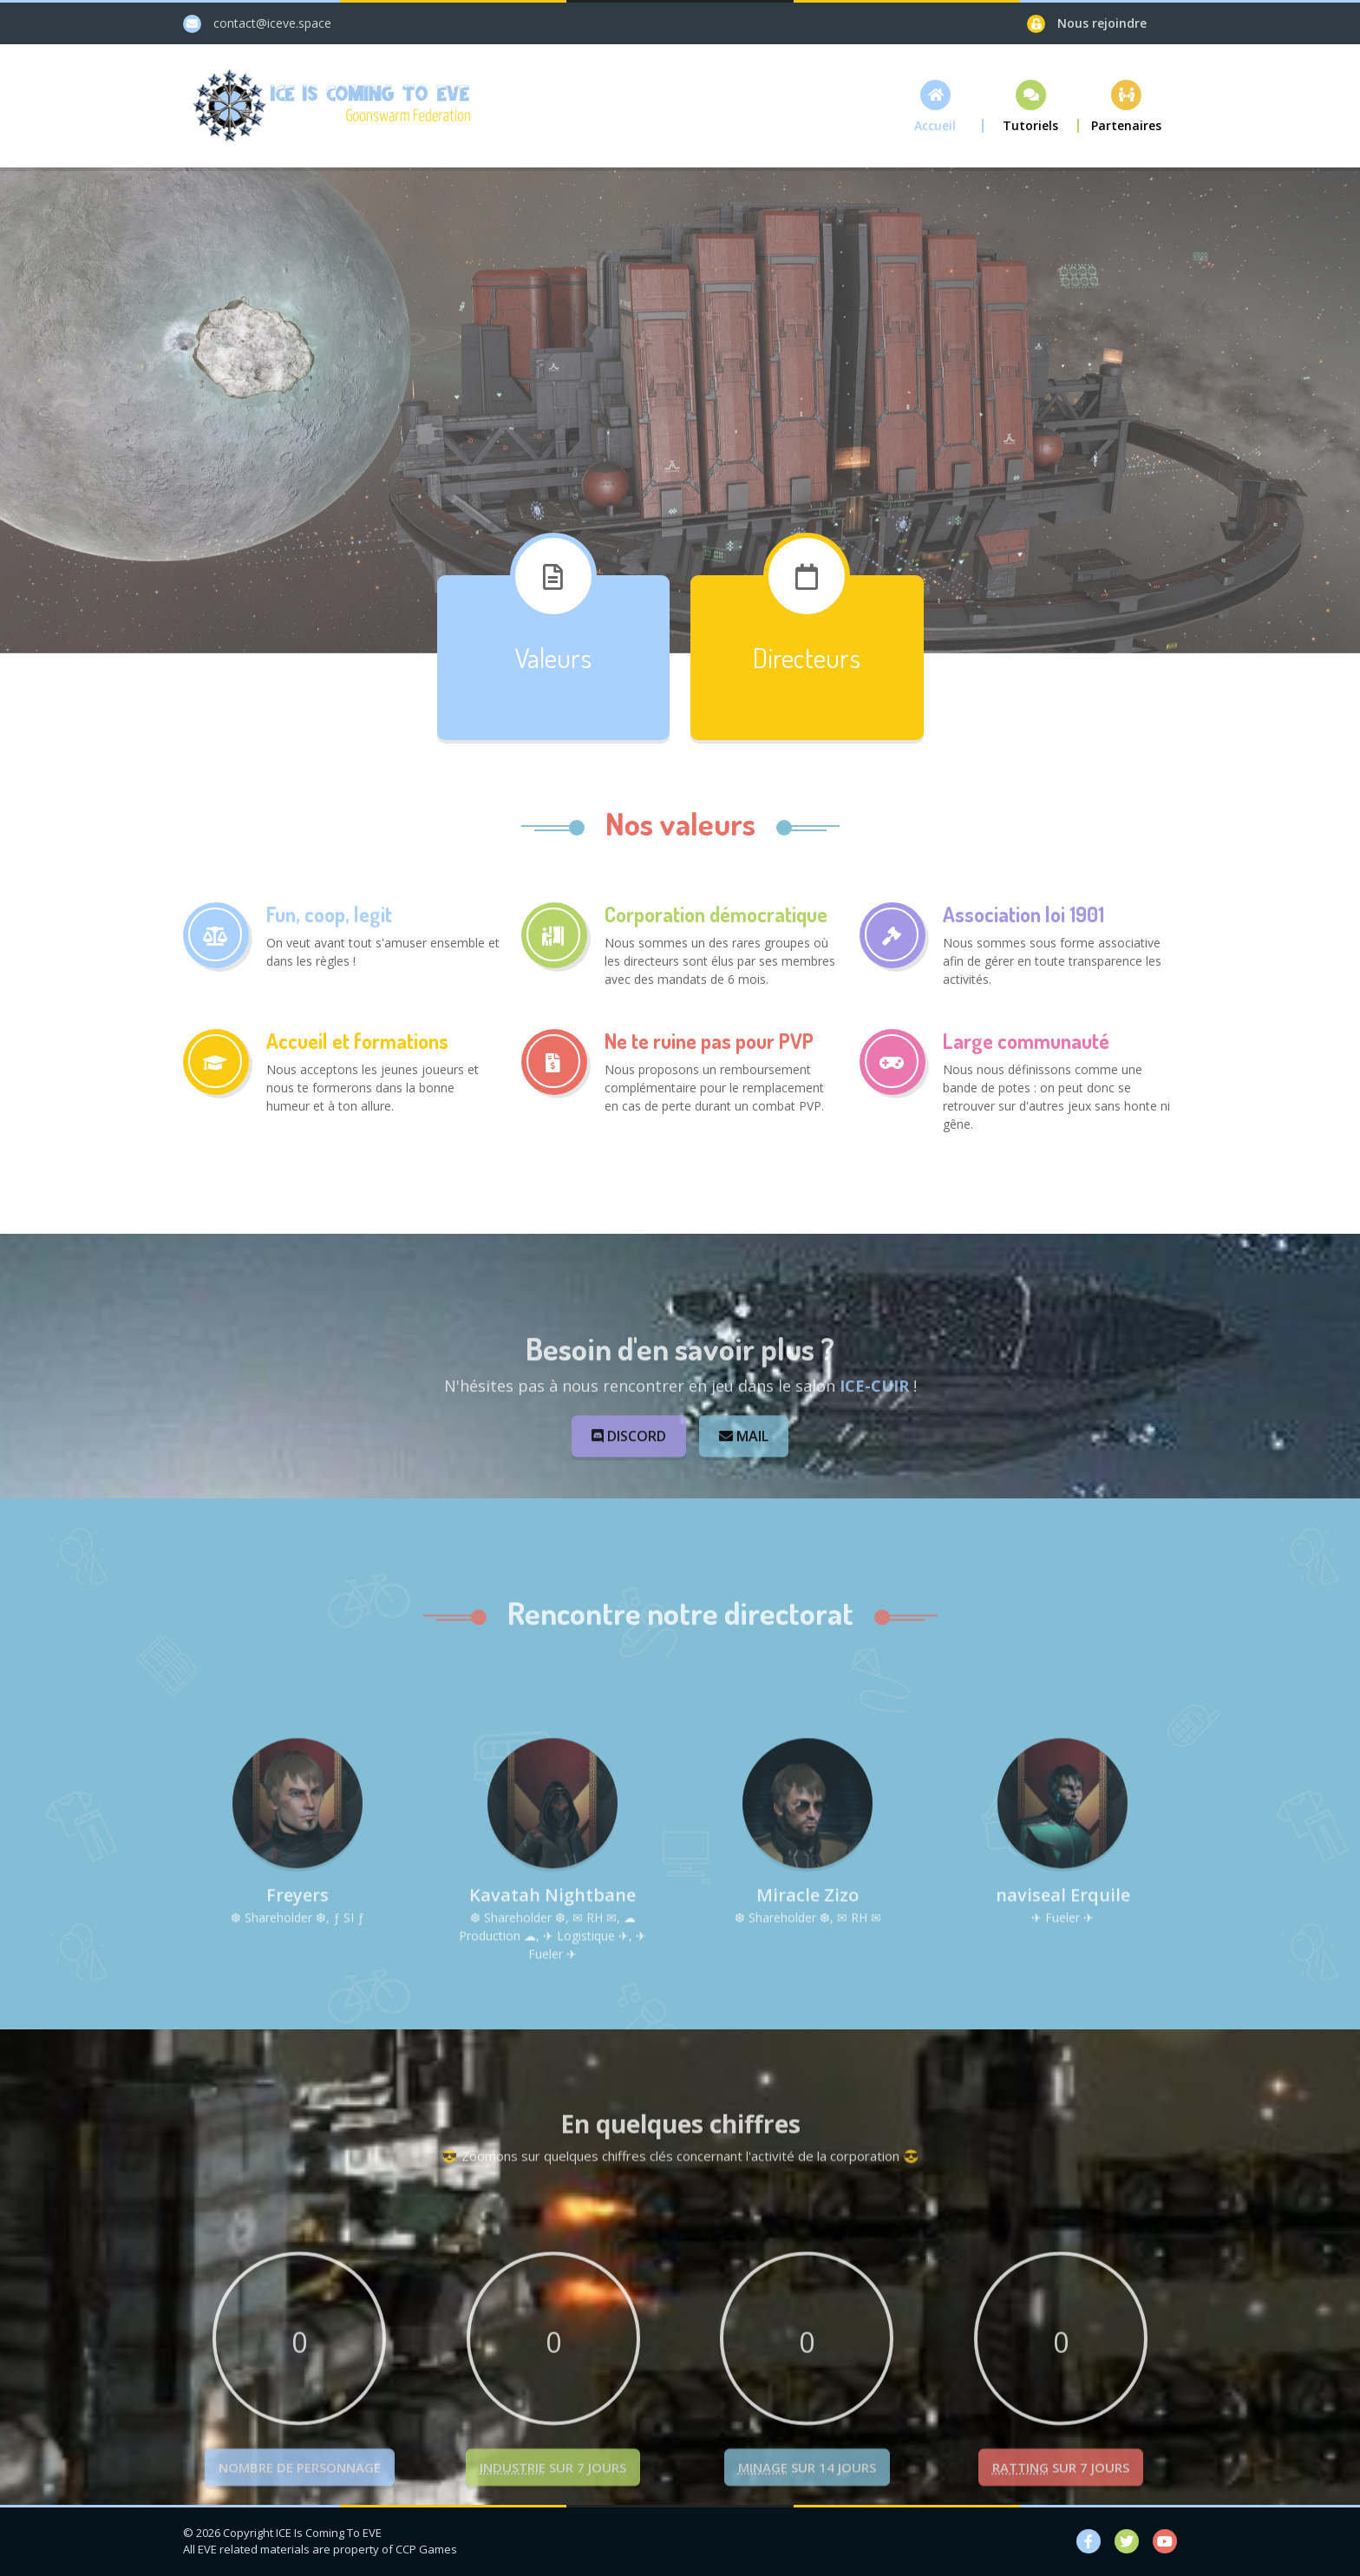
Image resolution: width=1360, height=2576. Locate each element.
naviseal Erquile (1063, 2022)
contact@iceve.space (272, 23)
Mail (744, 1498)
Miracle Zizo (807, 2022)
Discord (629, 1498)
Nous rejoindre (1102, 23)
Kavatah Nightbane (552, 2022)
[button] (936, 106)
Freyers (297, 2022)
